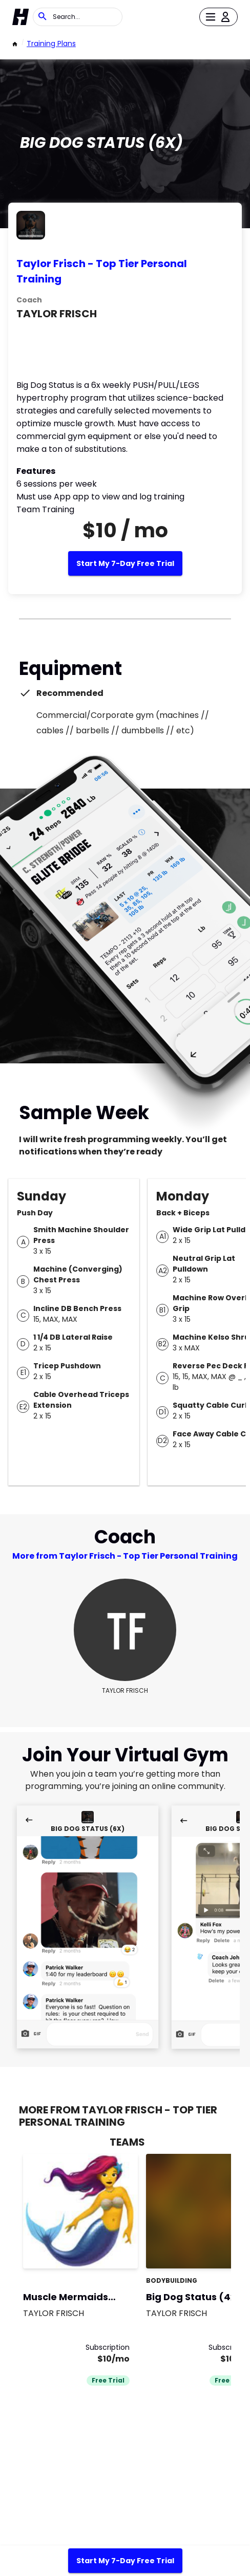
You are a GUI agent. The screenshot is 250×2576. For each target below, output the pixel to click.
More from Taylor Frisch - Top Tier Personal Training (125, 1556)
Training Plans (51, 43)
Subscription (108, 2347)
